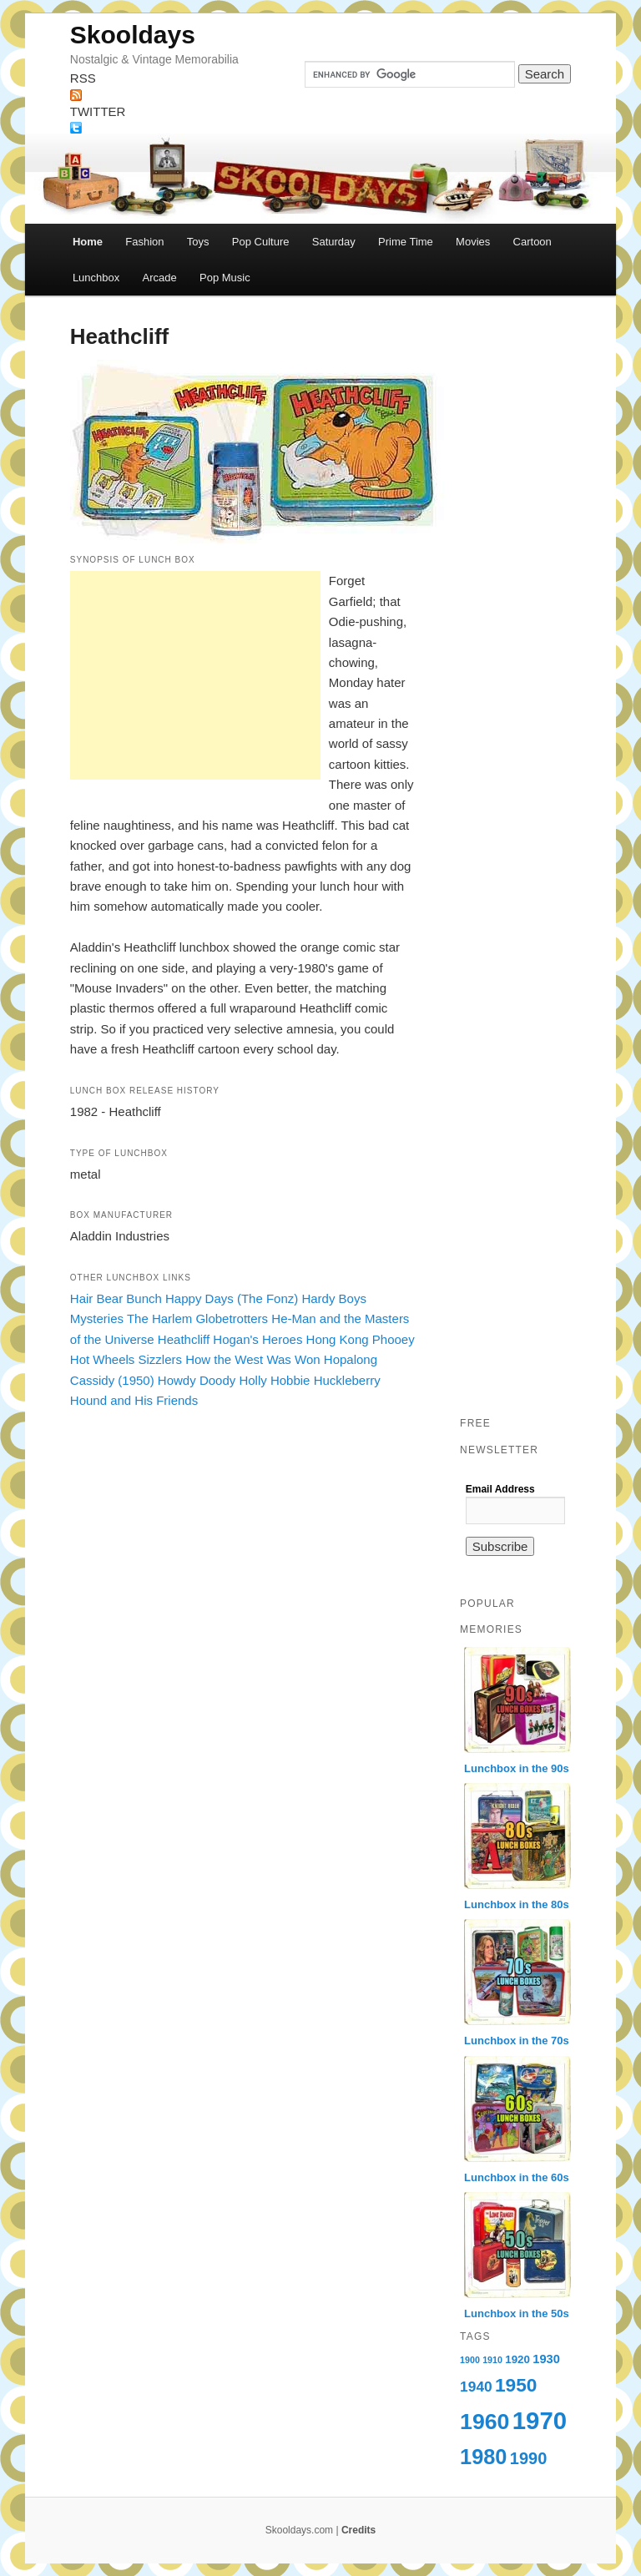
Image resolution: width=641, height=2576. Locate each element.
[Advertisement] (195, 675)
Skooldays (132, 34)
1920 (517, 2359)
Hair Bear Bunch (116, 1298)
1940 (476, 2386)
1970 (539, 2420)
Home (88, 241)
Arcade (160, 277)
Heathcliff (183, 1339)
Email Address (500, 1489)
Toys (198, 241)
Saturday (334, 241)
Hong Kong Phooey (360, 1339)
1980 (483, 2456)
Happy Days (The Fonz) (231, 1298)
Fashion (144, 241)
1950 (516, 2385)
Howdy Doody (196, 1380)
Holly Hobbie (274, 1380)
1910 (492, 2360)
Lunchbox (96, 277)
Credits (358, 2530)
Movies (473, 241)
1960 (484, 2421)
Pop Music (224, 277)
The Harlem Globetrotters (197, 1318)
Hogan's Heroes (257, 1339)
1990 (529, 2458)
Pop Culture (261, 241)
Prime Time (405, 241)
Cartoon (532, 241)
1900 (470, 2360)
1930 (546, 2359)
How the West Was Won (252, 1359)
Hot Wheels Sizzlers (126, 1359)
